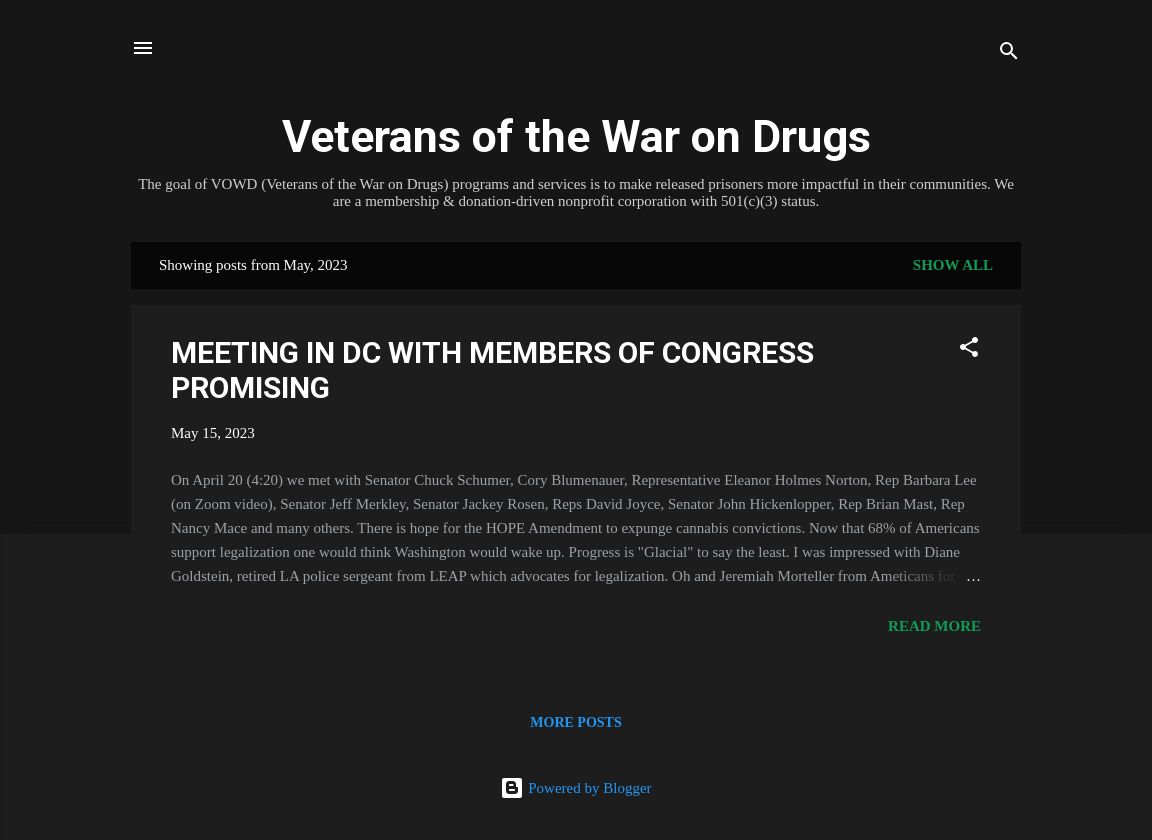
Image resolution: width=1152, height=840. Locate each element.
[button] (969, 350)
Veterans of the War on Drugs (576, 136)
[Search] (1009, 54)
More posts (575, 722)
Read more (934, 626)
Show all (953, 265)
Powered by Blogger (575, 788)
